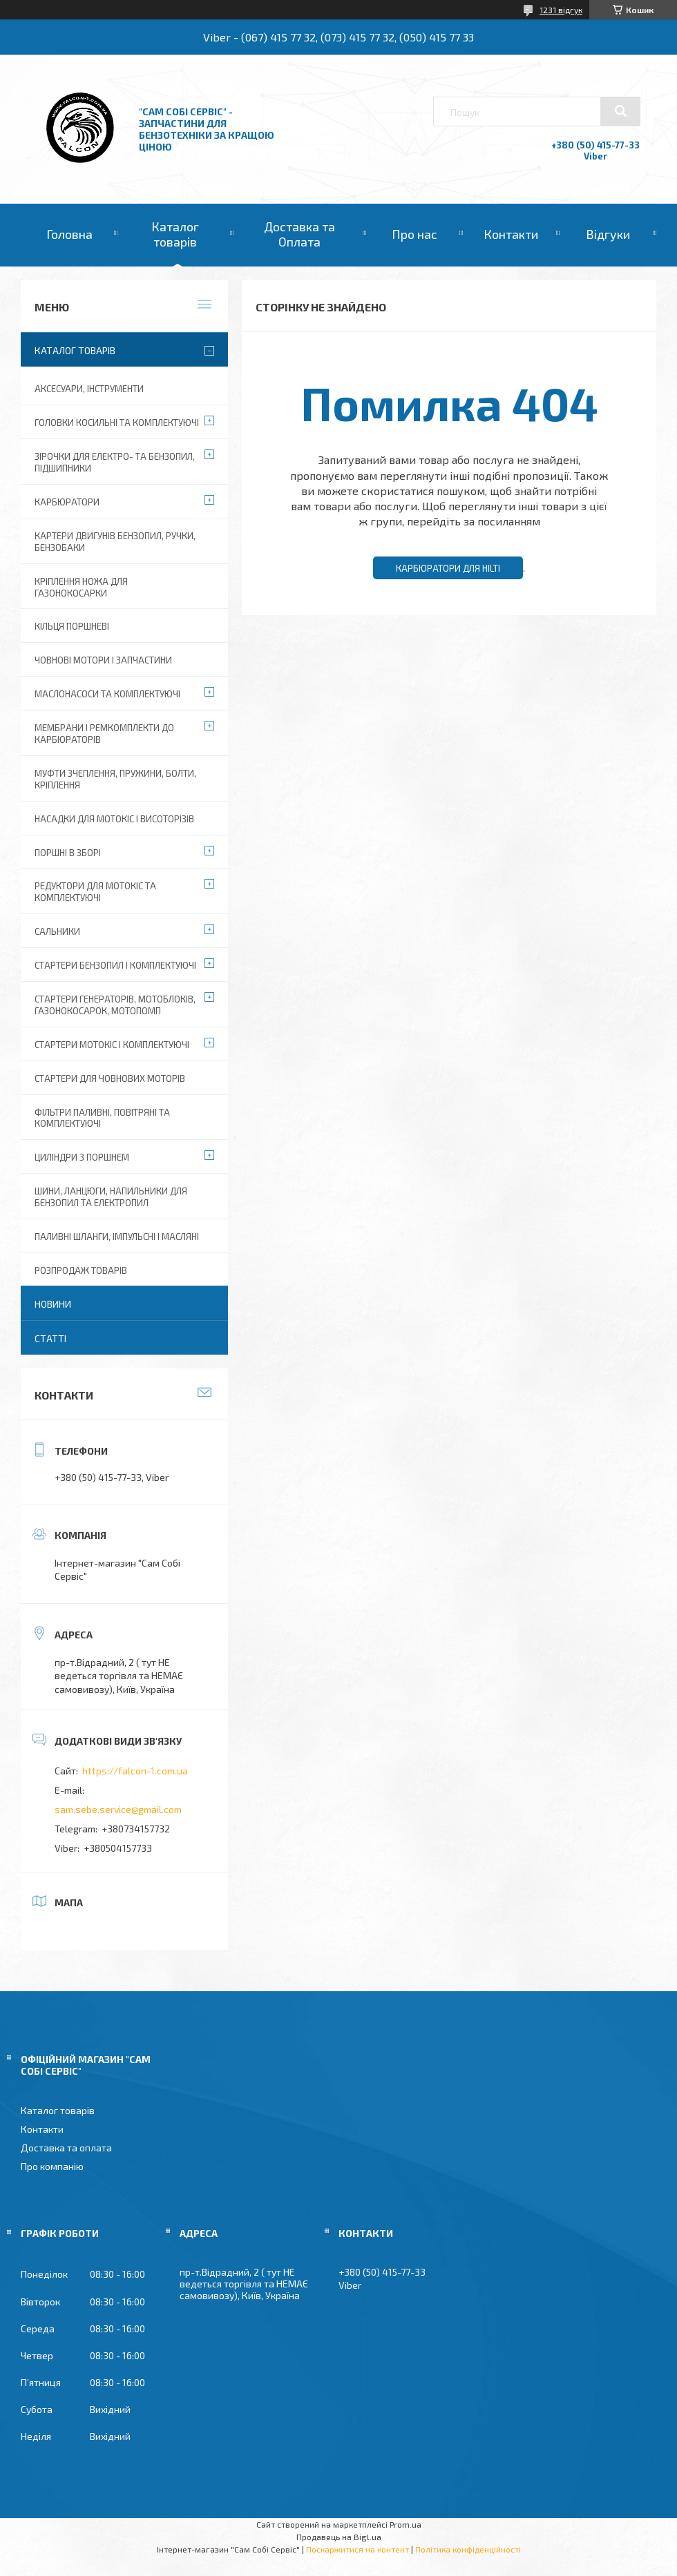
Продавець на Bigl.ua (338, 2536)
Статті (50, 1338)
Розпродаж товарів (81, 1270)
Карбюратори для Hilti (448, 568)
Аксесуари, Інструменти (89, 388)
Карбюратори (67, 501)
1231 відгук (561, 9)
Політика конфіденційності (468, 2549)
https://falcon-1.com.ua (135, 1770)
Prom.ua (405, 2524)
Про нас (414, 234)
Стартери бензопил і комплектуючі (115, 965)
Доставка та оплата (66, 2147)
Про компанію (52, 2166)
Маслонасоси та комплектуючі (107, 693)
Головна (69, 234)
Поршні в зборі (68, 852)
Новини (53, 1304)
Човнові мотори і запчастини (103, 660)
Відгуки (608, 234)
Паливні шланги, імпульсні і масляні (117, 1236)
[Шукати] (620, 111)
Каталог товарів (175, 234)
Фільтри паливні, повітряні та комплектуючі (102, 1118)
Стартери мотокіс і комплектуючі (112, 1044)
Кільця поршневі (72, 626)
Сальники (57, 931)
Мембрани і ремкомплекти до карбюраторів (104, 733)
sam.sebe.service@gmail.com (118, 1809)
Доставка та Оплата (299, 234)
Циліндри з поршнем (82, 1157)
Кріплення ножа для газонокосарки (81, 587)
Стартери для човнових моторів (110, 1078)
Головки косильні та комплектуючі (117, 422)
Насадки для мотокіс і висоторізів (114, 818)
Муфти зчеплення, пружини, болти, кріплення (115, 779)
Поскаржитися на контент (357, 2549)
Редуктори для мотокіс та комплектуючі (95, 891)
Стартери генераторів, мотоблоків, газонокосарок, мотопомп (115, 1005)
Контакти (511, 234)
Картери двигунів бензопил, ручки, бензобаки (115, 541)
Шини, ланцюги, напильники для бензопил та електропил (111, 1196)
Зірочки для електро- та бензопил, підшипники (115, 462)
